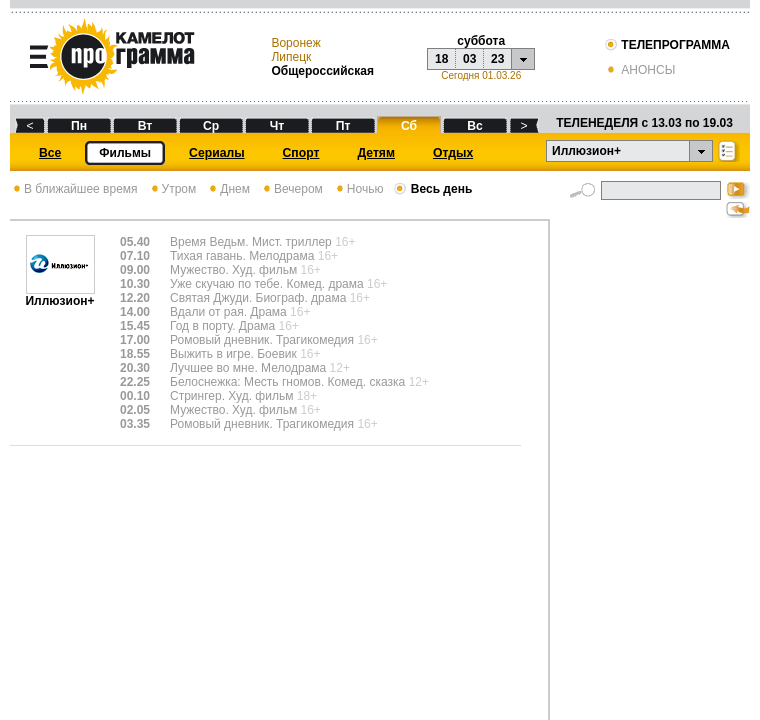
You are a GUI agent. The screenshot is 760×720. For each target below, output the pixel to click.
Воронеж (295, 43)
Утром (172, 189)
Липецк (291, 57)
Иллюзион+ (59, 295)
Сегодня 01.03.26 (481, 75)
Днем (228, 189)
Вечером (291, 189)
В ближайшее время (74, 189)
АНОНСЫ (639, 70)
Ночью (358, 189)
